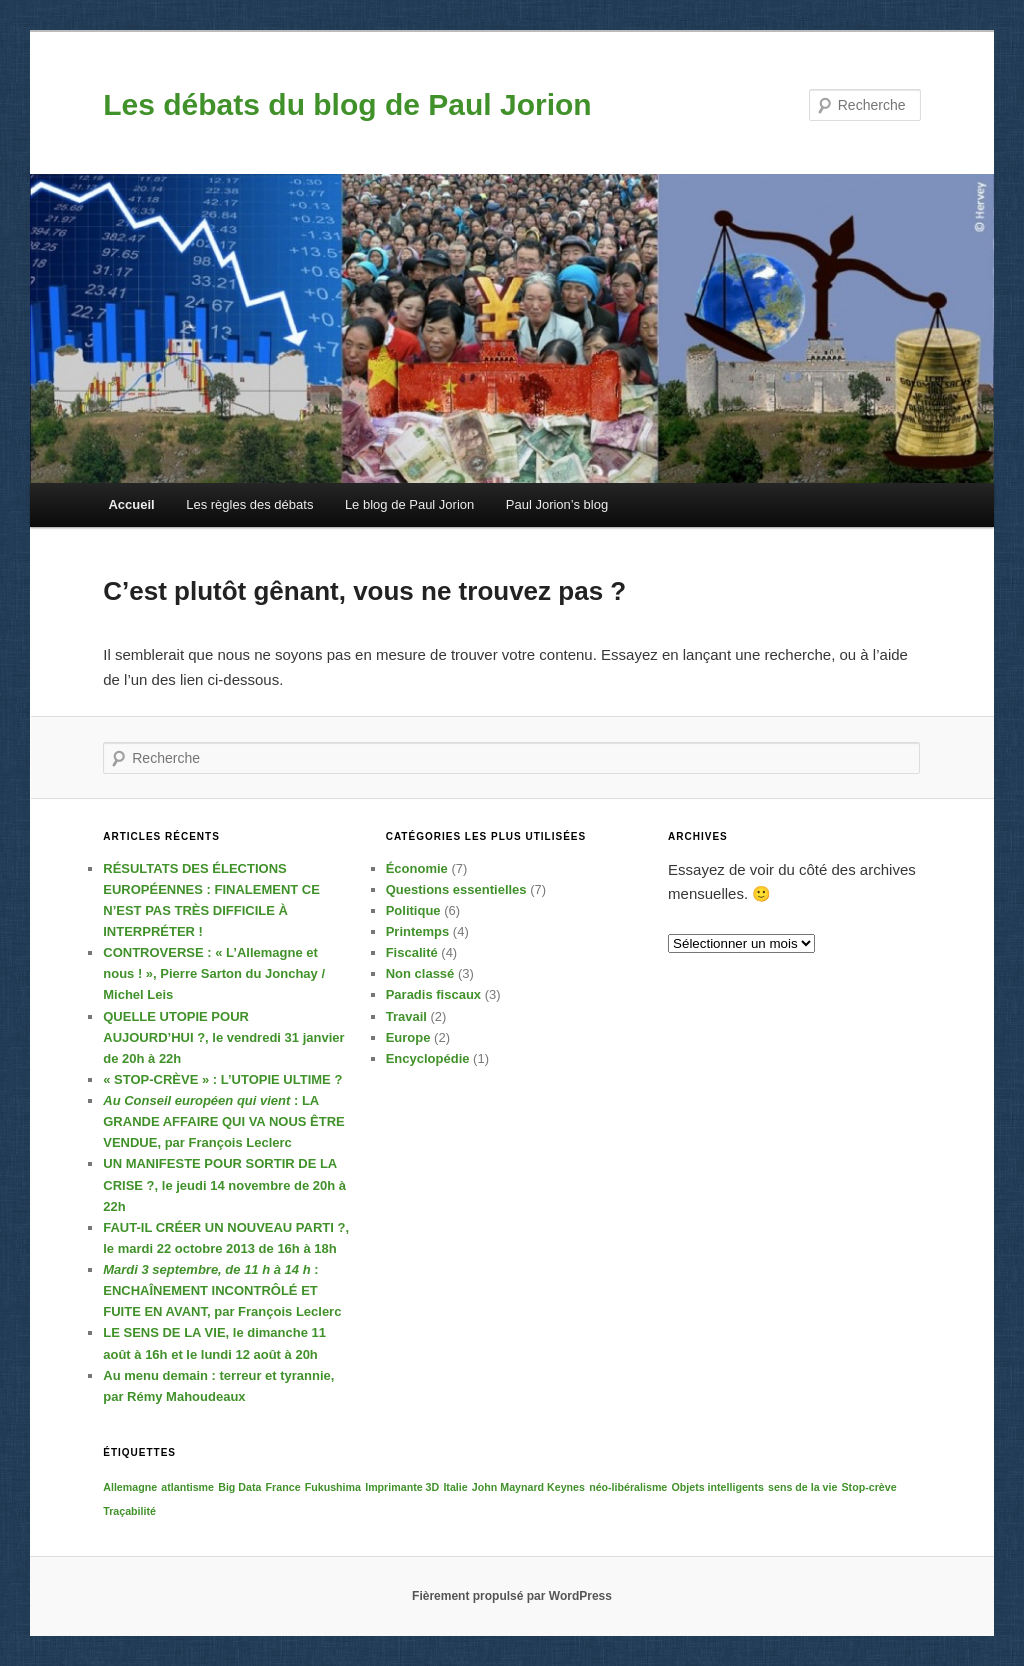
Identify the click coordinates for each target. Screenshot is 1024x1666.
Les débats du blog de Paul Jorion (347, 104)
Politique (413, 910)
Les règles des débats (249, 504)
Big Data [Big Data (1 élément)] (239, 1487)
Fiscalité (412, 952)
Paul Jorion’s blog (557, 504)
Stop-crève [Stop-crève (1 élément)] (869, 1487)
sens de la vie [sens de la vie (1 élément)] (802, 1487)
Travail (406, 1016)
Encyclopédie (428, 1058)
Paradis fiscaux (433, 994)
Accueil (131, 504)
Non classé (420, 973)
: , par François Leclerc (223, 1121)
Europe (408, 1037)
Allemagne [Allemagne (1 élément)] (130, 1487)
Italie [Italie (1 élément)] (455, 1487)
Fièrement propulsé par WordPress (512, 1596)
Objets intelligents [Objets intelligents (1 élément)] (717, 1487)
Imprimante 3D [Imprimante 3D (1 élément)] (402, 1487)
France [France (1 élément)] (283, 1487)
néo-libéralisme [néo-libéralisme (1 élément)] (628, 1487)
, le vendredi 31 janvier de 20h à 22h (223, 1037)
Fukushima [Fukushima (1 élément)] (333, 1487)
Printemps (418, 931)
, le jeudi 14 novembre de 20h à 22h (224, 1184)
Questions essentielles (456, 889)
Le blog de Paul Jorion (409, 504)
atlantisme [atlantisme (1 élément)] (187, 1487)
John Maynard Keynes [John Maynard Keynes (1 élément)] (528, 1487)
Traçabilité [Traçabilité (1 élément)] (129, 1511)
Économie (417, 868)
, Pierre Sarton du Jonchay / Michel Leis (214, 973)
